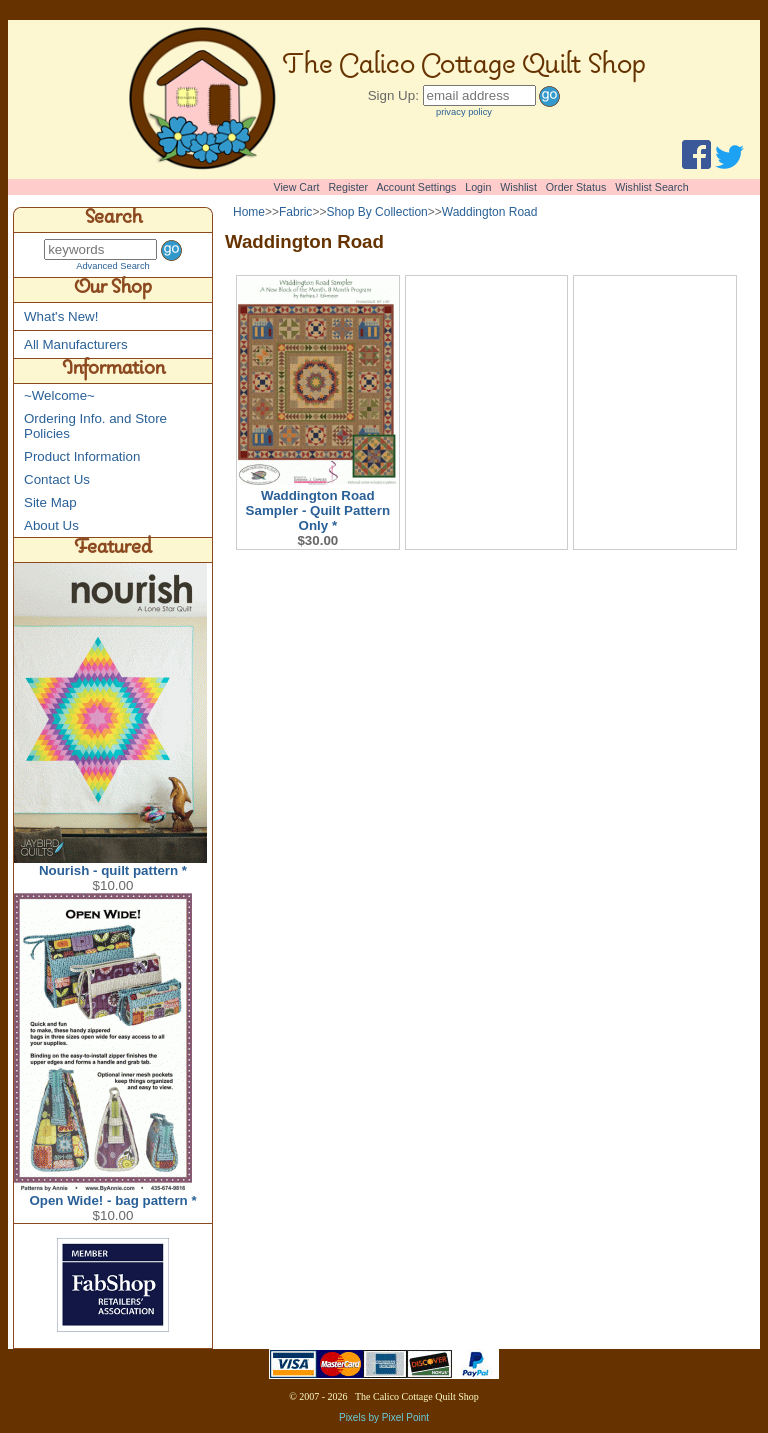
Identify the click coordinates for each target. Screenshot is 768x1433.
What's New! (61, 316)
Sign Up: (393, 95)
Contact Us (57, 479)
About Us (51, 525)
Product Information (82, 456)
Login (478, 187)
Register (348, 187)
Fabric (295, 212)
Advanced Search (113, 266)
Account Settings (416, 187)
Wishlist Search (651, 187)
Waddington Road (490, 212)
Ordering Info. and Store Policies (95, 426)
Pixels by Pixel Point (384, 1417)
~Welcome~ (59, 395)
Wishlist (518, 187)
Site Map (50, 502)
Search (113, 220)
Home (249, 212)
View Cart (297, 187)
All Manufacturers (76, 344)
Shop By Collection (376, 212)
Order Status (576, 187)
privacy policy (464, 112)
